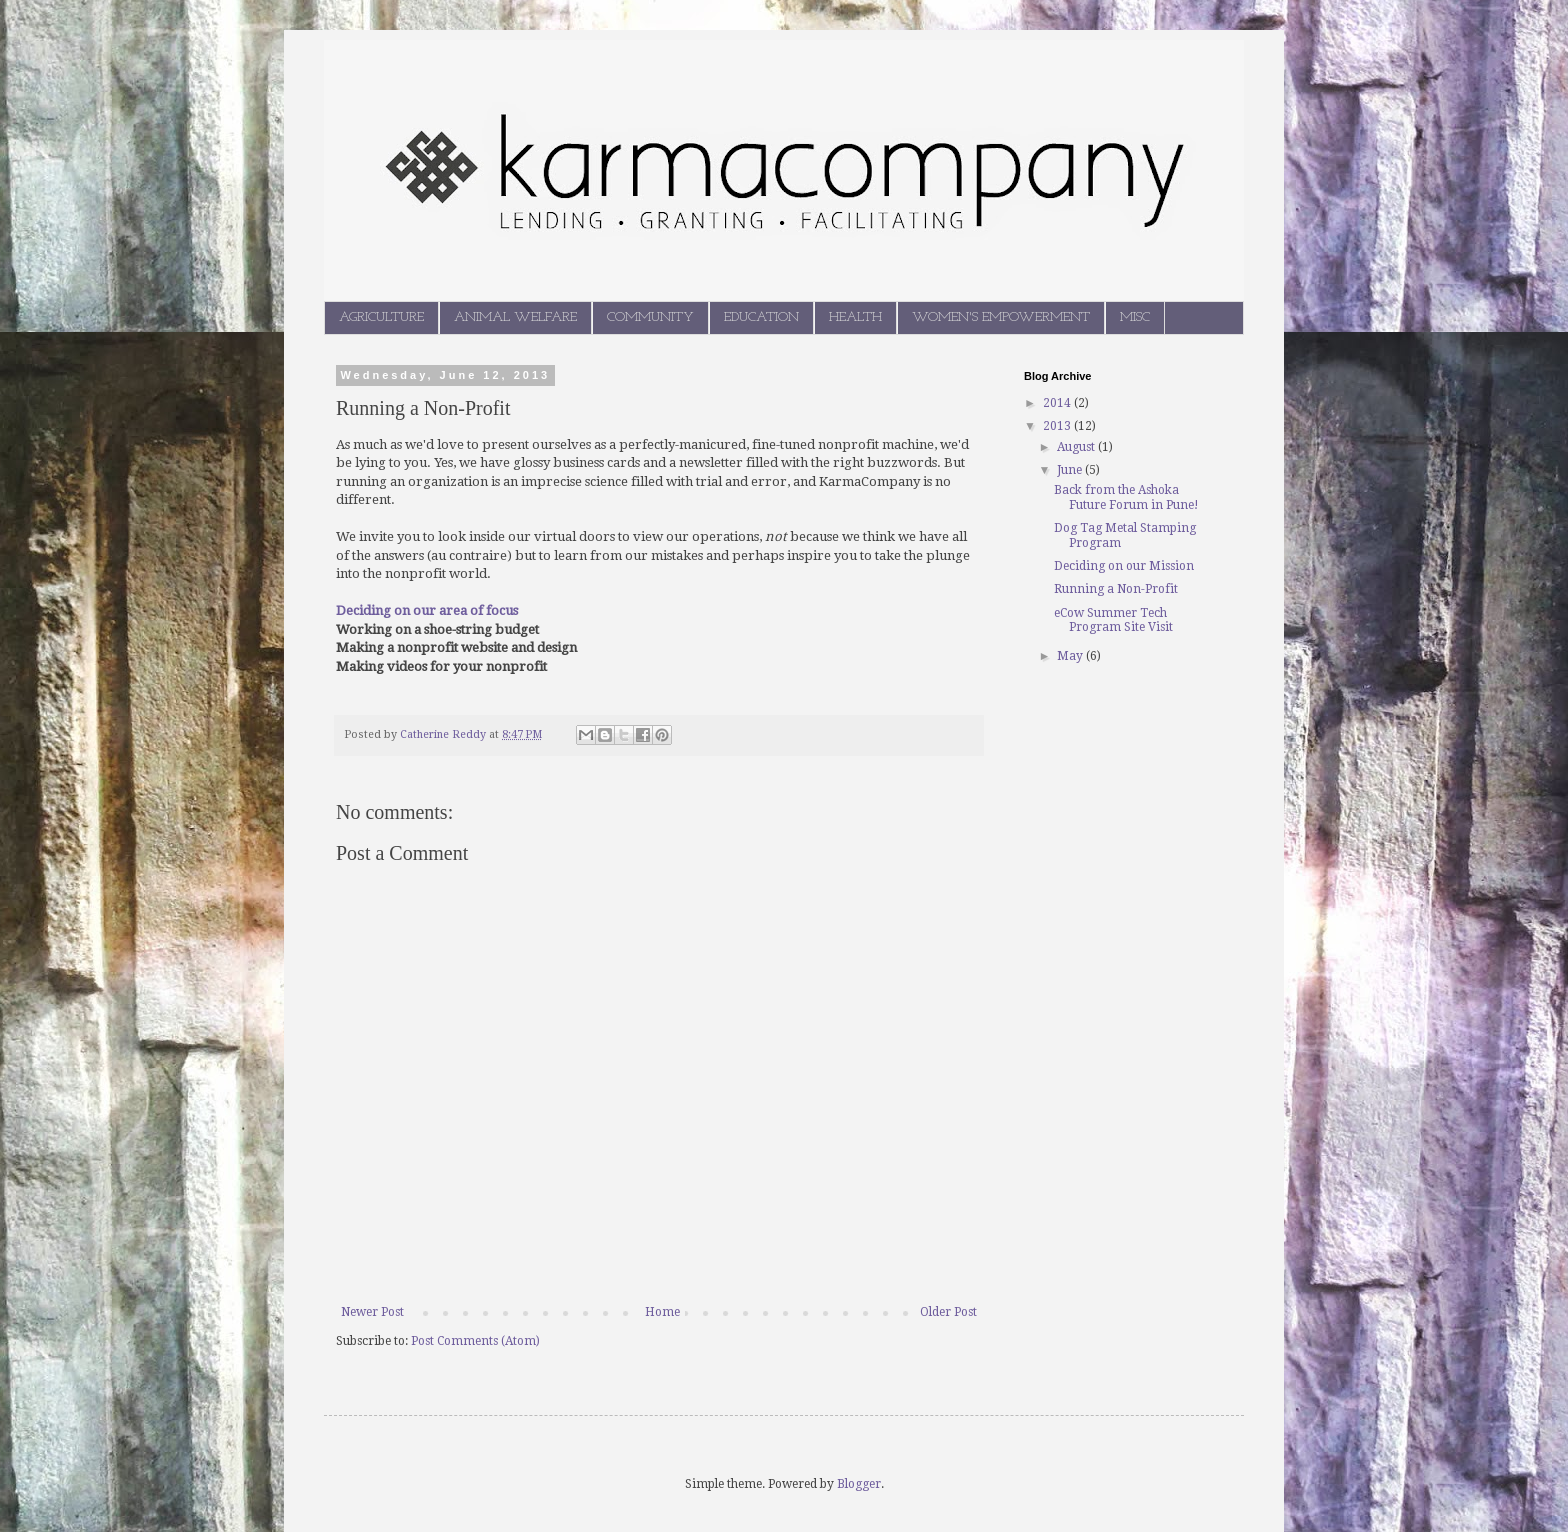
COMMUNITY (650, 317)
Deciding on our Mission (1124, 566)
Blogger (859, 1484)
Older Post (948, 1312)
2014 (1058, 403)
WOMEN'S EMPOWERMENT (1001, 317)
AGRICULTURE (381, 317)
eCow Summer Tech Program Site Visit (1113, 620)
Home (662, 1312)
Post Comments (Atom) (475, 1341)
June (1071, 470)
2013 (1058, 426)
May (1071, 656)
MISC (1135, 317)
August (1077, 447)
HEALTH (855, 317)
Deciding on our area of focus (427, 610)
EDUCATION (761, 317)
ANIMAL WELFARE (515, 317)
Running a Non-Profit (1116, 589)
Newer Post (372, 1312)
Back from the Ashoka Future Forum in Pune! (1126, 497)
